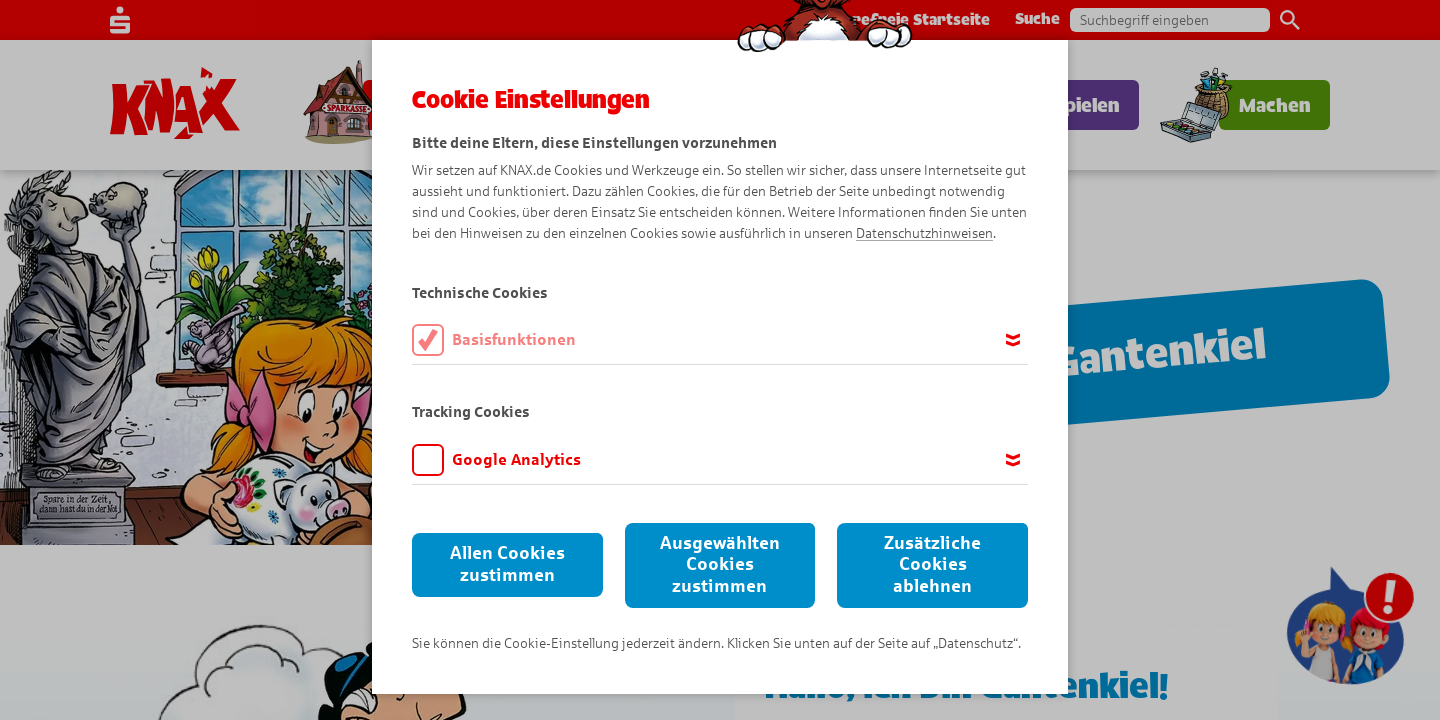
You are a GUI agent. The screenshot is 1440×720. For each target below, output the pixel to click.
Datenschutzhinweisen (924, 233)
